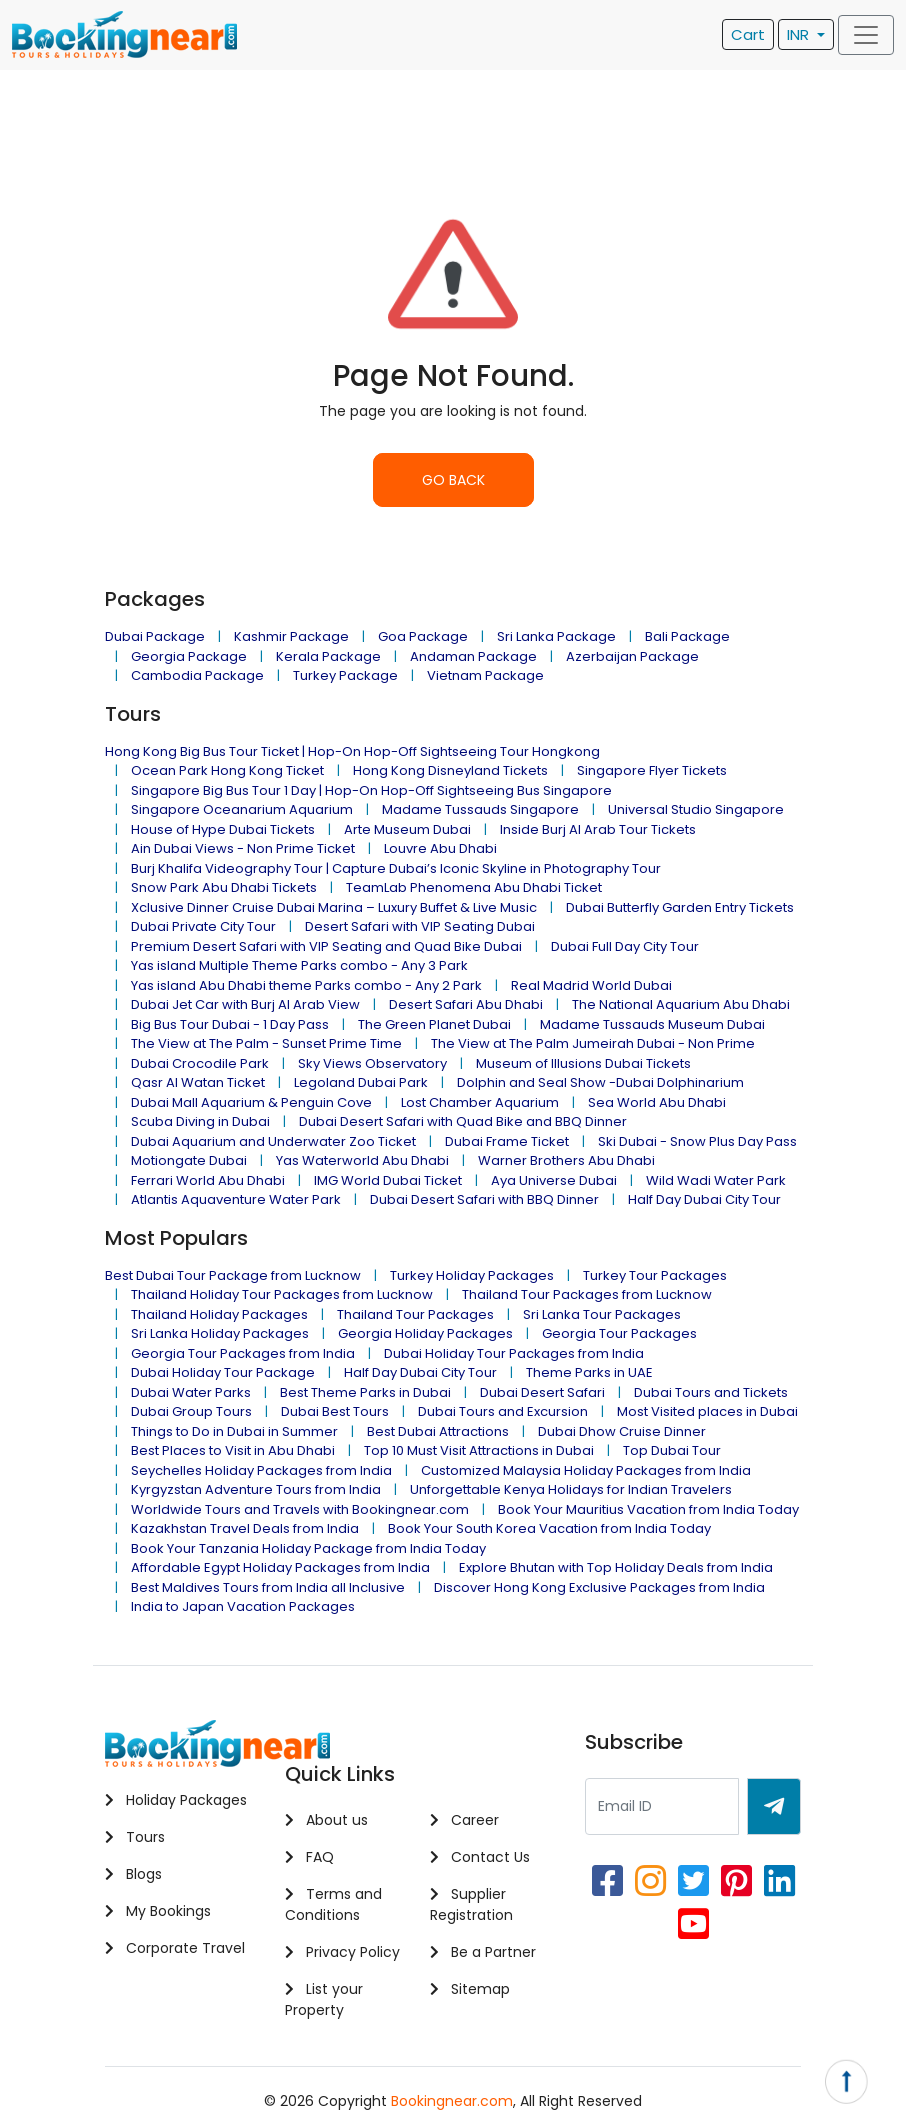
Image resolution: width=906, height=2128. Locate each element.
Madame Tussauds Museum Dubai (652, 1024)
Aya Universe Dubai (554, 1180)
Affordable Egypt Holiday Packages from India (280, 1567)
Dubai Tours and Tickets (711, 1392)
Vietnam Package (485, 675)
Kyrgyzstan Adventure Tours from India (256, 1489)
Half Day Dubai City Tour (704, 1199)
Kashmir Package (291, 636)
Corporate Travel (175, 1948)
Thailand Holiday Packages (219, 1314)
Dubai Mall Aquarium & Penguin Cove (251, 1102)
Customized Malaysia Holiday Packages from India (586, 1470)
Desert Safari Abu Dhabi (466, 1004)
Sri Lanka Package (556, 636)
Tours (135, 1837)
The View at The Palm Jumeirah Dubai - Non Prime (593, 1043)
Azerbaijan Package (632, 656)
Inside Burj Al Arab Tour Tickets (598, 829)
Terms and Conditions (333, 1904)
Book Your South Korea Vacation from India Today (549, 1528)
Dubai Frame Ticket (507, 1141)
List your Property (324, 1999)
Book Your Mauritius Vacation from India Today (648, 1509)
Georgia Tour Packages (619, 1333)
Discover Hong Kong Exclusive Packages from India (599, 1587)
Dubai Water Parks (191, 1392)
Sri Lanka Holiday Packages (220, 1333)
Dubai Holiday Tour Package (223, 1372)
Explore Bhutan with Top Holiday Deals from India (616, 1567)
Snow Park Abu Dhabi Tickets (224, 887)
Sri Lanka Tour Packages (602, 1314)
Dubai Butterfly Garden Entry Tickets (680, 907)
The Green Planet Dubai (434, 1024)
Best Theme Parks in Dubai (365, 1392)
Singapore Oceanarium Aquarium (242, 809)
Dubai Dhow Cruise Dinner (622, 1431)
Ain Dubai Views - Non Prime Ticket (243, 848)
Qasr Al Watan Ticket (198, 1082)
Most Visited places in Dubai (707, 1411)
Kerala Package (328, 656)
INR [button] (800, 34)
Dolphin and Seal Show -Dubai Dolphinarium (600, 1082)
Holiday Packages (176, 1800)
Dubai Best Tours (335, 1411)
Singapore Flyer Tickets (652, 770)
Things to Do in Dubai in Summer (234, 1431)
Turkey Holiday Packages (472, 1275)
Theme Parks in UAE (589, 1372)
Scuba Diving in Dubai (200, 1121)
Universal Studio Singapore (696, 809)
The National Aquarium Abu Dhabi (681, 1004)
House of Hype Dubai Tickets (223, 829)
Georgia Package (189, 656)
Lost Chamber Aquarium (480, 1102)
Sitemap (470, 1989)
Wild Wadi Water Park (716, 1180)
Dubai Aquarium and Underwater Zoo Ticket (273, 1141)
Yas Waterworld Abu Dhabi (362, 1160)
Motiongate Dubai (189, 1160)
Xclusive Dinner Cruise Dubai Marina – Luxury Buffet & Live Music (334, 907)
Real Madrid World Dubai (591, 985)
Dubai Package (155, 636)
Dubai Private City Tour (203, 926)
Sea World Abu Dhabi (657, 1102)
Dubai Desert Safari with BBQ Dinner (484, 1199)
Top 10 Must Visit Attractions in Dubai (479, 1450)
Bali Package (687, 636)
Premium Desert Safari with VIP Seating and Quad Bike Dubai (326, 946)
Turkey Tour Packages (655, 1275)
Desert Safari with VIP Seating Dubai (420, 926)
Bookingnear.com (452, 2101)
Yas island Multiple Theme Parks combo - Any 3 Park (299, 965)
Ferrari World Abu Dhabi (208, 1180)
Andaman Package (473, 656)
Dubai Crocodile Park (200, 1063)
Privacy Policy (342, 1952)
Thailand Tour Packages (415, 1314)
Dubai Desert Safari (542, 1392)
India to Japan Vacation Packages (243, 1606)
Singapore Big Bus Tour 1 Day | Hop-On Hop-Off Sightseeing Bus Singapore (371, 790)
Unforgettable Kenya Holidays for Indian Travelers (571, 1489)
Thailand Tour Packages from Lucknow (587, 1294)
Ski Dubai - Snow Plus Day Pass (697, 1141)
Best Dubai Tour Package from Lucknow (233, 1275)
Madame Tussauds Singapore (480, 809)
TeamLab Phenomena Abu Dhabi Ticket (474, 887)
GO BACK (453, 480)
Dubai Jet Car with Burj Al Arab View (245, 1004)
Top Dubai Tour (672, 1450)
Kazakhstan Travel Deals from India (245, 1528)
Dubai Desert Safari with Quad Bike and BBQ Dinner (463, 1121)
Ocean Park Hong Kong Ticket (227, 770)
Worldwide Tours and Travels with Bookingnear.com (300, 1509)
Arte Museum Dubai (407, 829)
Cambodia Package (197, 675)
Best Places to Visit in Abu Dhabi (233, 1450)
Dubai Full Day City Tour (625, 946)
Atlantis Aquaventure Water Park (236, 1199)
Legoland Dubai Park (361, 1082)
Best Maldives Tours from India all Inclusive (268, 1587)
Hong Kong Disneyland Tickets (450, 770)
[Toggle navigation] (866, 35)
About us (326, 1820)
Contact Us (480, 1857)
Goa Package (423, 636)
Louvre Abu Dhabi (440, 848)
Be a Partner (483, 1952)
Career (464, 1820)
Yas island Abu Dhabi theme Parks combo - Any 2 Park (306, 985)
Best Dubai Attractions (438, 1431)
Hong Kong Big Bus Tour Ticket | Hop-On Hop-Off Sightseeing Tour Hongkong (352, 751)
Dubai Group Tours (191, 1411)
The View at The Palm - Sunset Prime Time (266, 1043)
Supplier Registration (471, 1904)
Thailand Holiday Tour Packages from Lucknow (282, 1294)
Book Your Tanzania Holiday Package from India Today (308, 1548)
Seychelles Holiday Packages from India (261, 1470)
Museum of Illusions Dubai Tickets (583, 1063)
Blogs (133, 1874)
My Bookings (158, 1911)
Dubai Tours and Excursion (503, 1411)
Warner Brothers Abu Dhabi (566, 1160)
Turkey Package (345, 675)
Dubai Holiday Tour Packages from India (514, 1353)
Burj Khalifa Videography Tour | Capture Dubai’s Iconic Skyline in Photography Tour (396, 868)
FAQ (309, 1857)
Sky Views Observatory (372, 1063)
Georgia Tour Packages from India (243, 1353)
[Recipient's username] (662, 1806)
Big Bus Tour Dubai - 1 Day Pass (230, 1024)
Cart (748, 34)
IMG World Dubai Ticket (388, 1180)
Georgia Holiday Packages (425, 1333)
